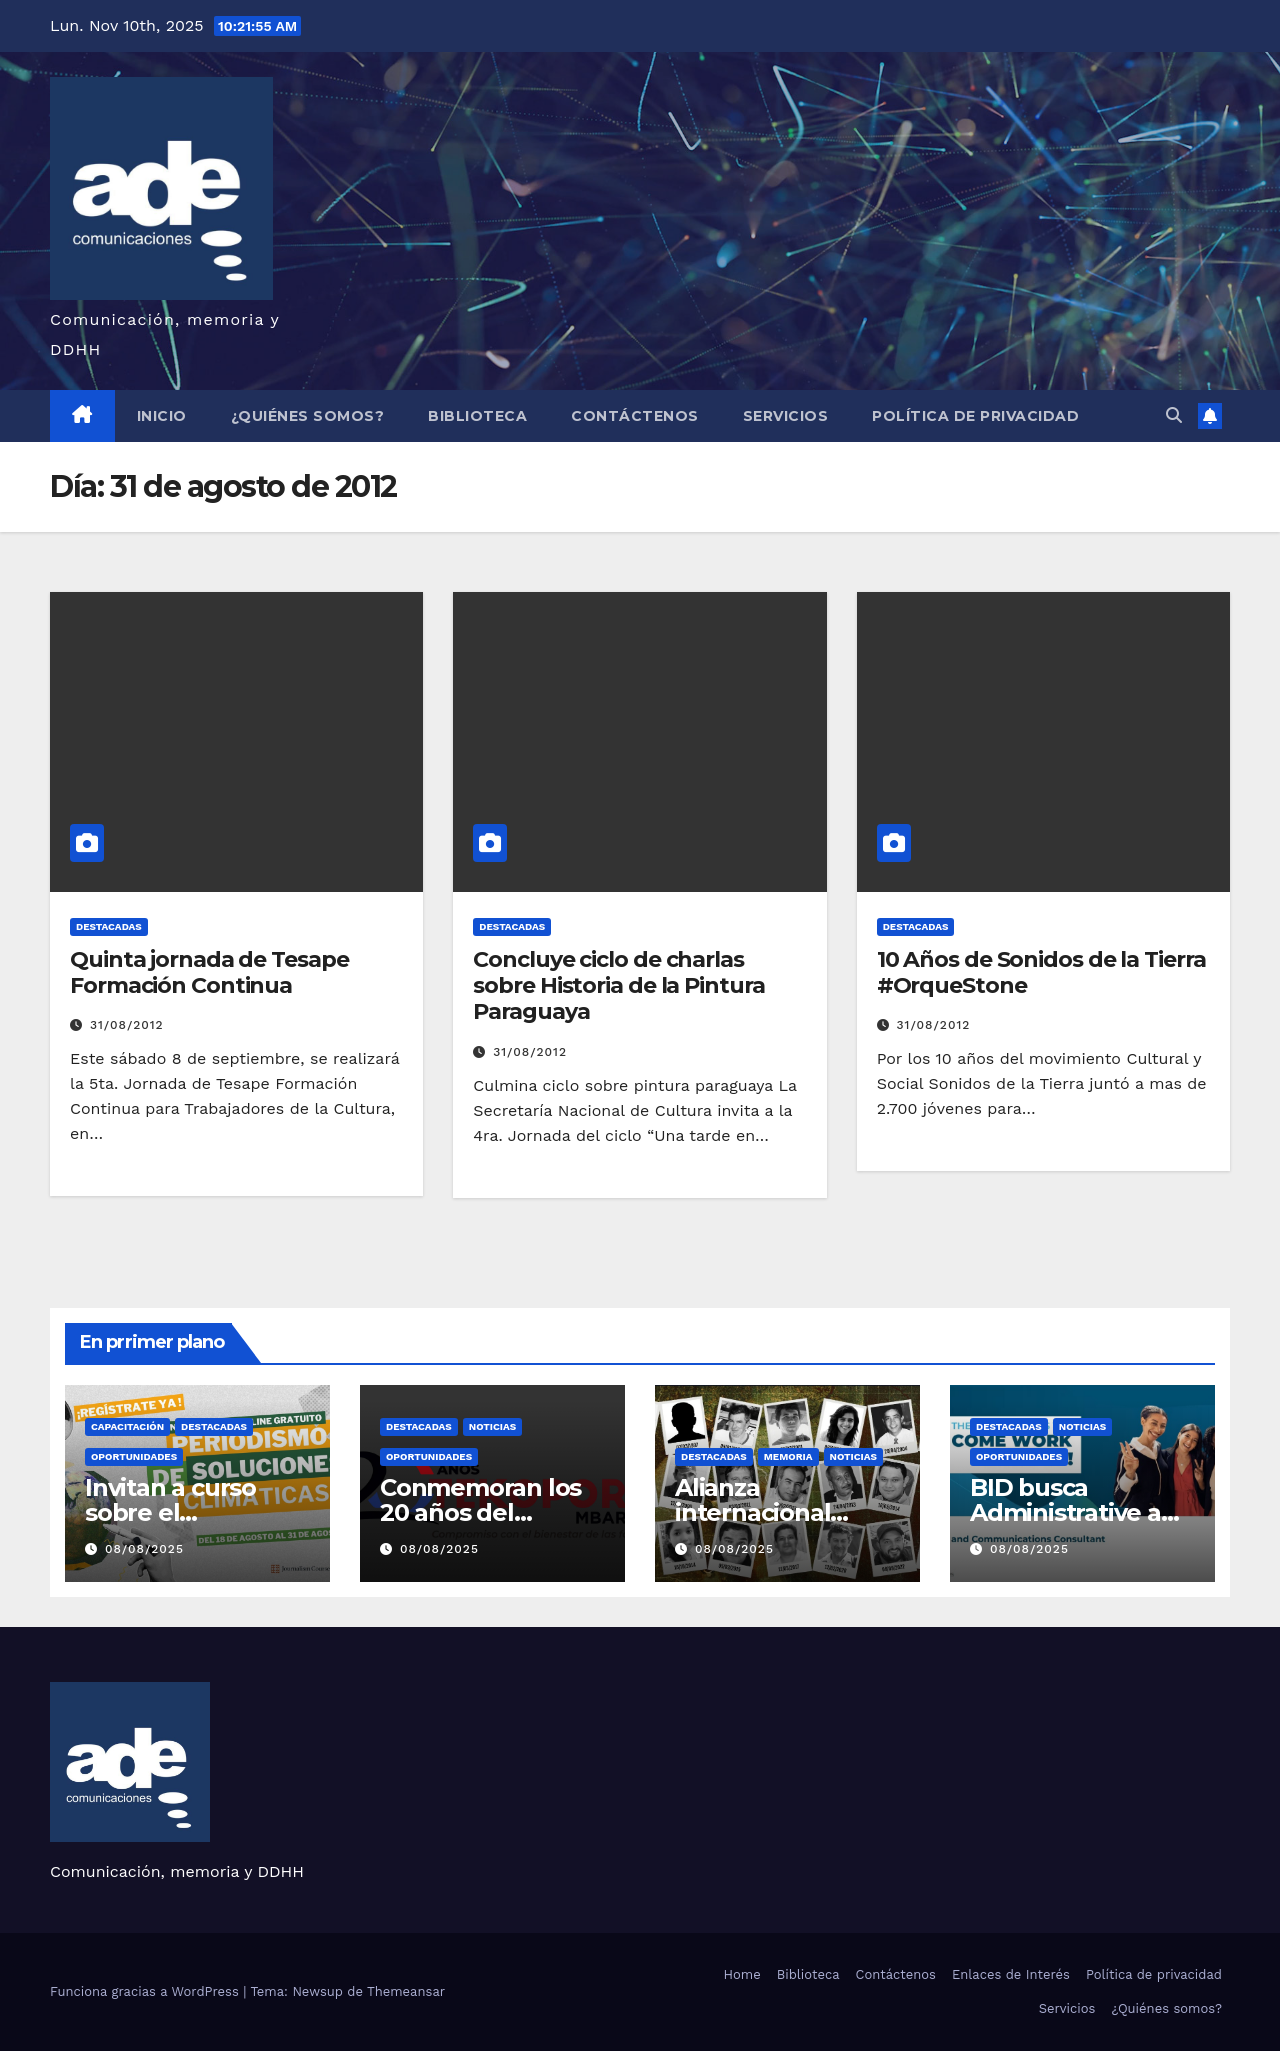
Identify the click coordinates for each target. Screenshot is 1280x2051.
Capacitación (127, 1426)
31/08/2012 (127, 1025)
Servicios (786, 416)
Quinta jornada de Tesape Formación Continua (209, 972)
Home (742, 1974)
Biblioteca (477, 416)
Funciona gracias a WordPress (146, 1991)
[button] (1174, 415)
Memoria (788, 1456)
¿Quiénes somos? (308, 416)
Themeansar (406, 1991)
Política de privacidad (975, 416)
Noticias (492, 1426)
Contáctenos (635, 416)
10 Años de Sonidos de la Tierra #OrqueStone (1041, 972)
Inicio (162, 416)
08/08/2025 (144, 1549)
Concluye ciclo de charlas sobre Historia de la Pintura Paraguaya (618, 986)
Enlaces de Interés (1011, 1974)
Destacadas (109, 926)
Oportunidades (134, 1456)
